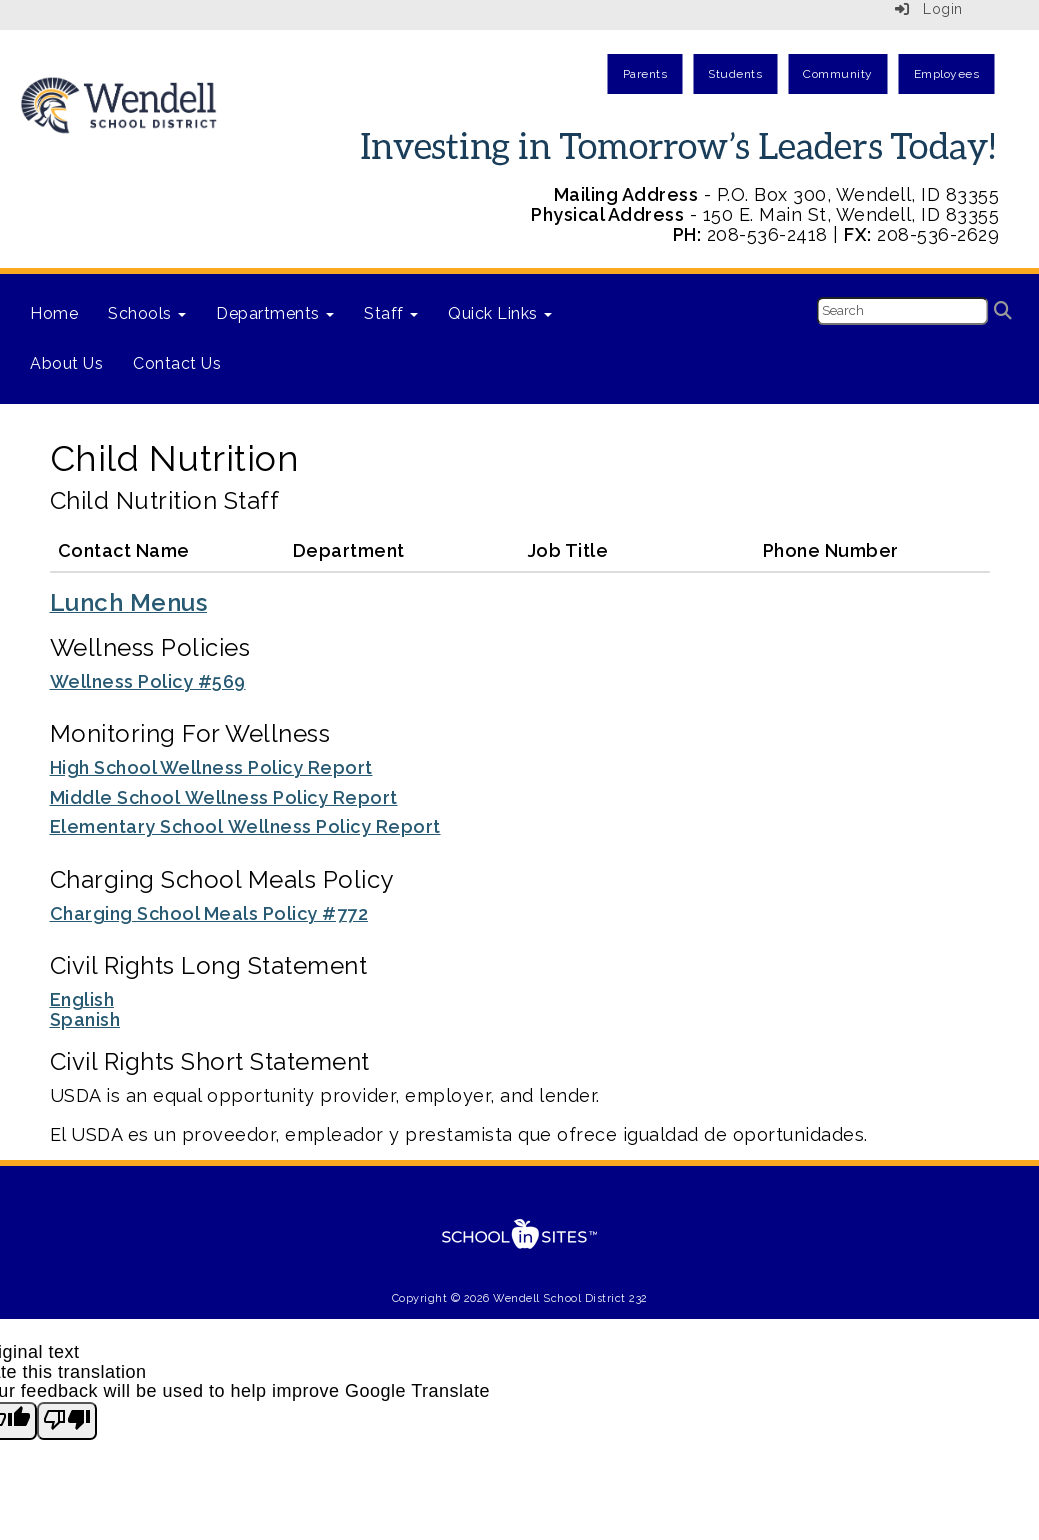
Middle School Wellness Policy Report (224, 797)
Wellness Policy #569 (148, 681)
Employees (947, 74)
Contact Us (177, 363)
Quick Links (500, 313)
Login (929, 9)
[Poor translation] (67, 1421)
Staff (391, 313)
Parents (645, 74)
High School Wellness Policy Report (211, 767)
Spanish (85, 1019)
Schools (147, 313)
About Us (66, 363)
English (82, 999)
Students (735, 74)
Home (54, 313)
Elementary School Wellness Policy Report (245, 826)
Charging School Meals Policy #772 (209, 913)
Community (838, 74)
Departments (275, 313)
